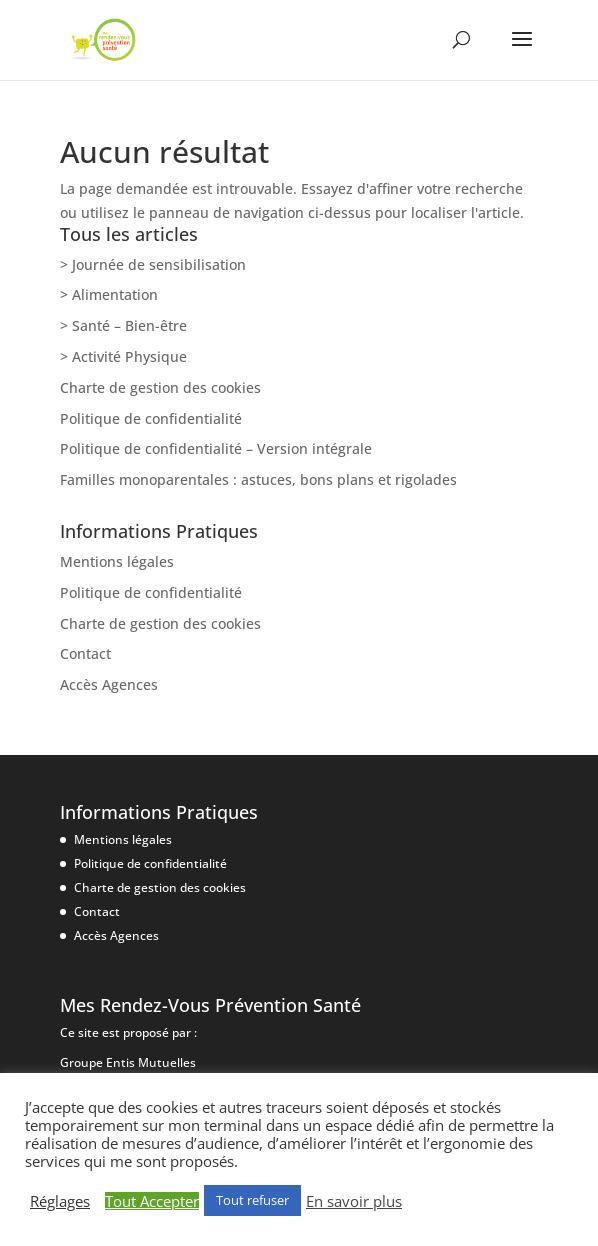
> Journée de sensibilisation (153, 264)
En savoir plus (354, 1201)
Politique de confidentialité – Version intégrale (216, 448)
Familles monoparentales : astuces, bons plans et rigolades (258, 479)
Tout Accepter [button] (152, 1201)
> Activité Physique (123, 356)
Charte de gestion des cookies (160, 387)
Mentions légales (117, 561)
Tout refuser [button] (252, 1200)
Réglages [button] (60, 1201)
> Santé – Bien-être (123, 325)
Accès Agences (109, 684)
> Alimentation (109, 294)
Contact (85, 653)
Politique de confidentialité (151, 418)
